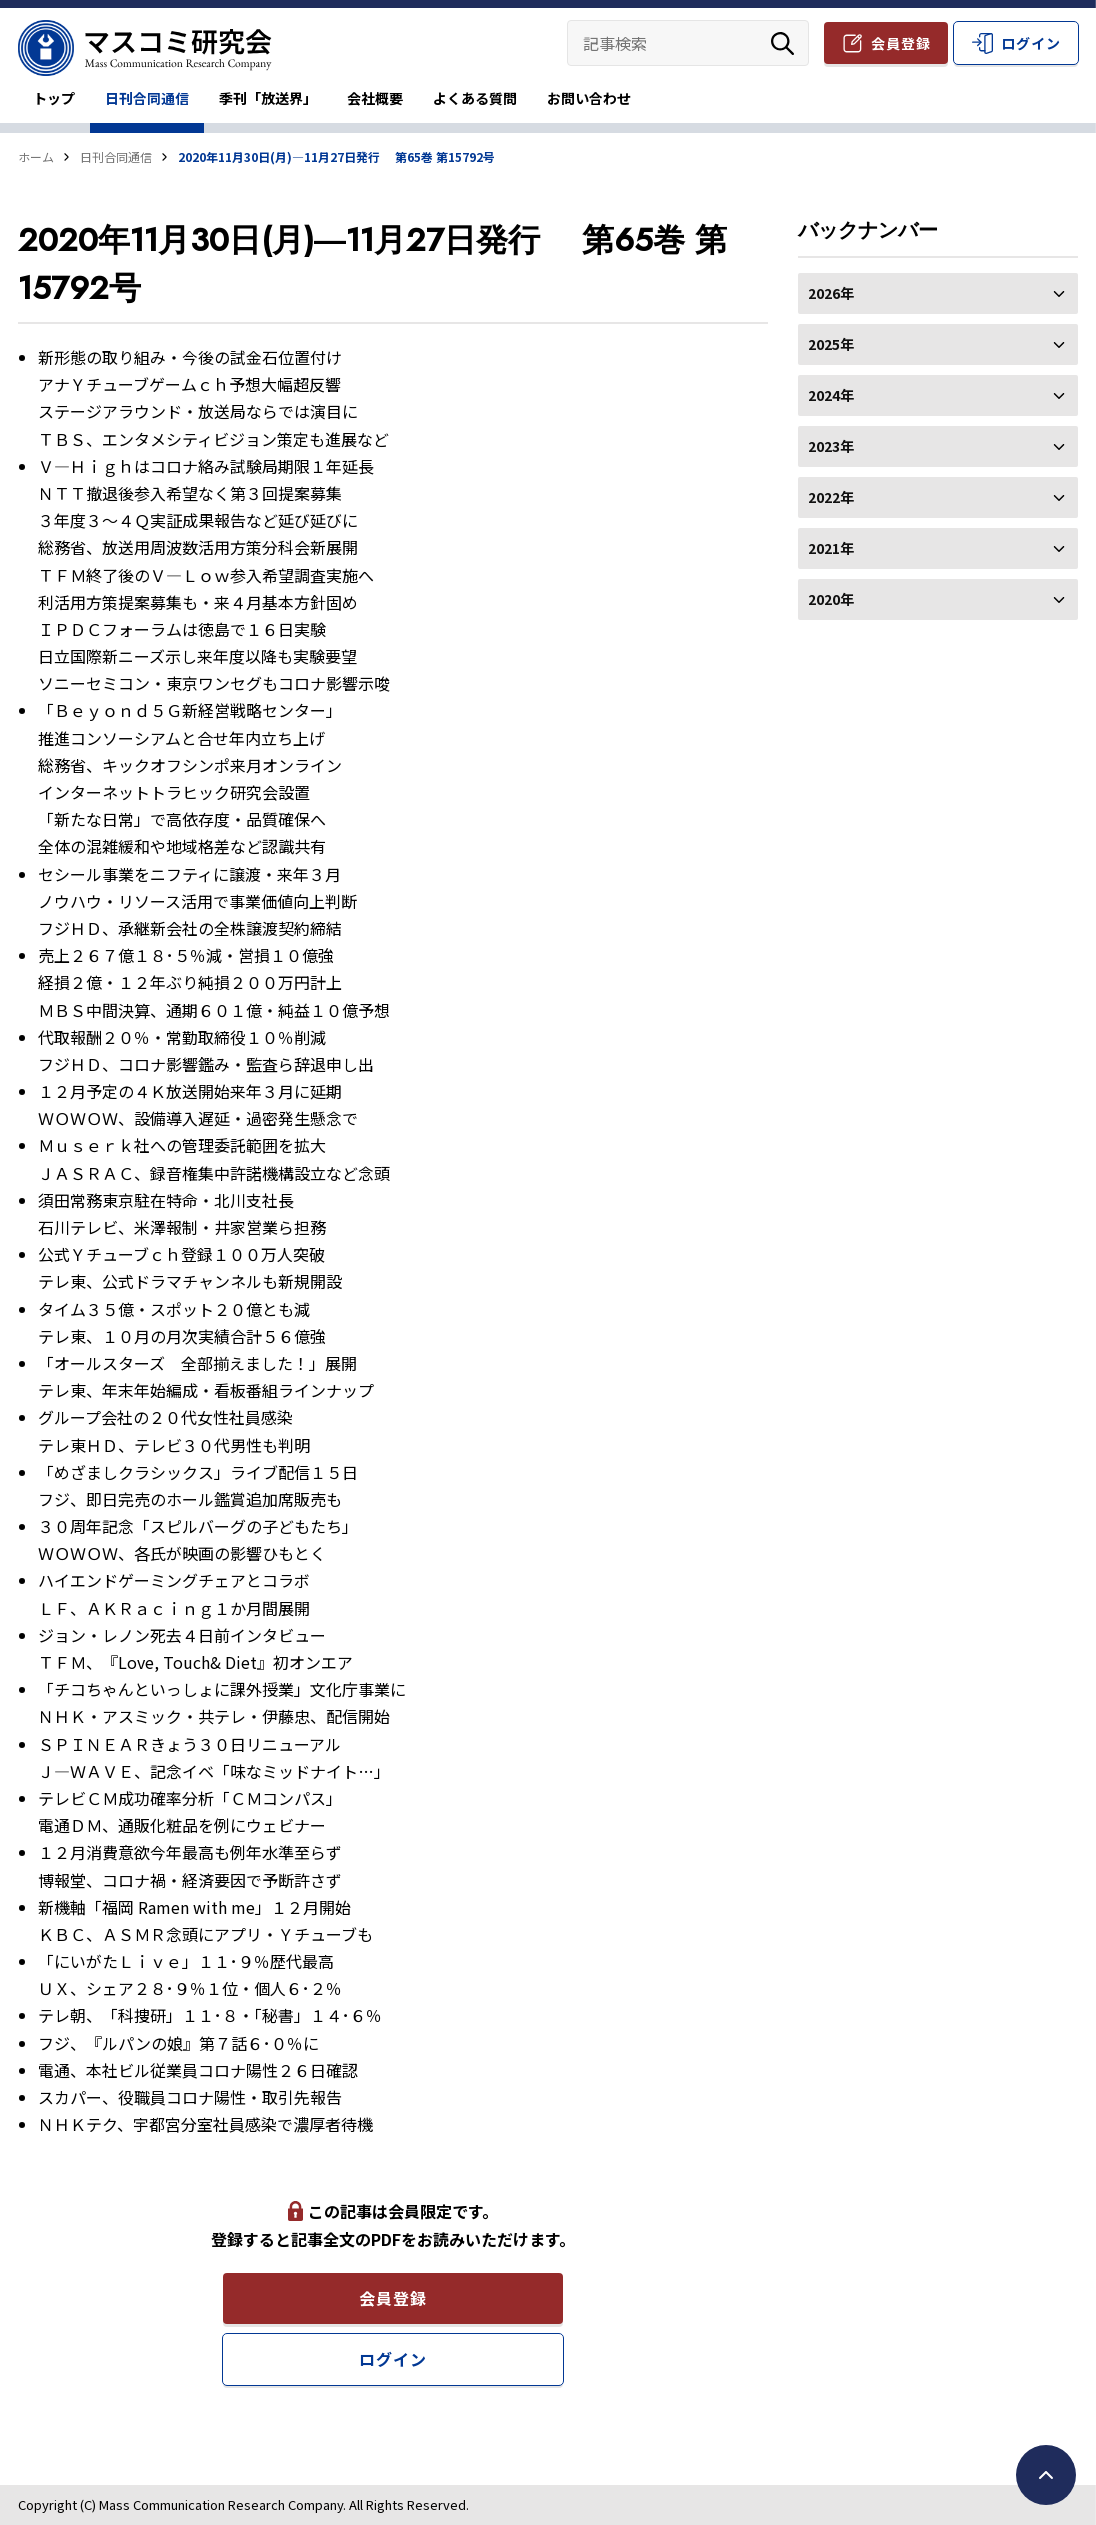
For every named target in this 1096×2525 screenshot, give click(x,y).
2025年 (938, 344)
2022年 (938, 497)
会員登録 (901, 43)
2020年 (938, 599)
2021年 (938, 548)
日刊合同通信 (147, 98)
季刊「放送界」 (268, 98)
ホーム (36, 156)
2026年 (938, 293)
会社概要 (375, 98)
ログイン (1031, 43)
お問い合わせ (589, 98)
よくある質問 (475, 98)
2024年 (938, 395)
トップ (54, 98)
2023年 (938, 446)
